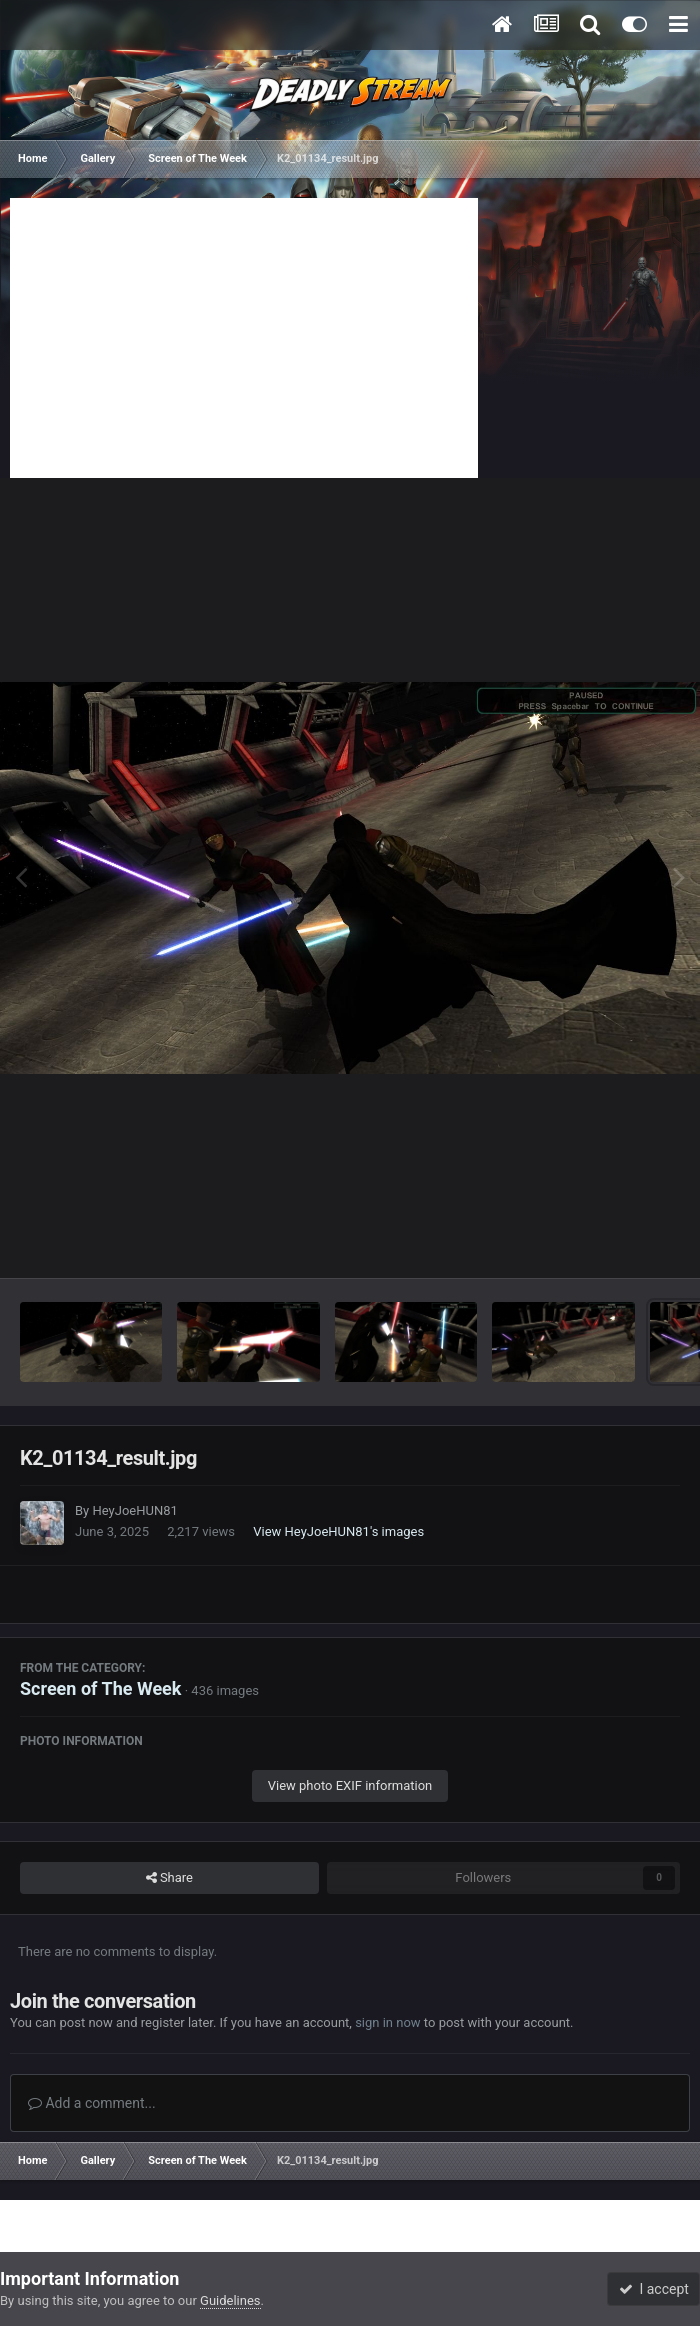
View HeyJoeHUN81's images (338, 1531)
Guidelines (230, 2300)
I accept (654, 2289)
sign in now (388, 2022)
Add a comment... (92, 2103)
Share (169, 1878)
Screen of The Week (100, 1688)
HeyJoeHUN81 (134, 1510)
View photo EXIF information (350, 1785)
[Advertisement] (244, 338)
